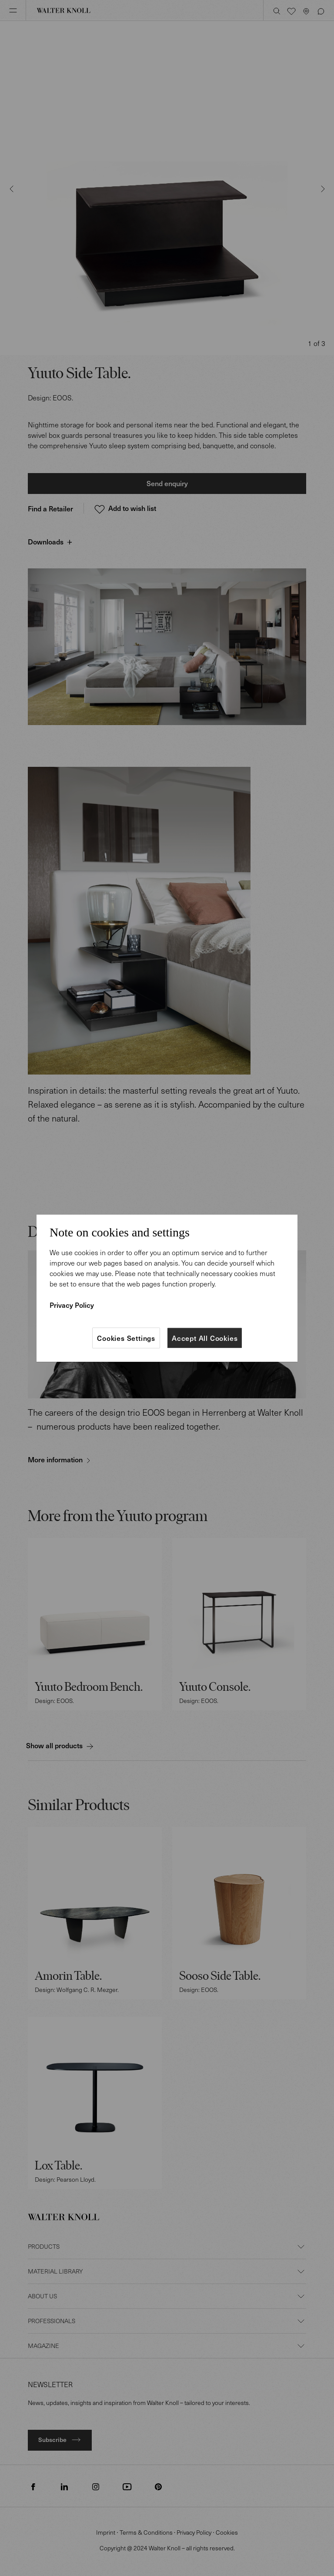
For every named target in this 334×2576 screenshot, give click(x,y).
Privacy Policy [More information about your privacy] (72, 1305)
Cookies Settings (126, 1338)
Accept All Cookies (204, 1338)
